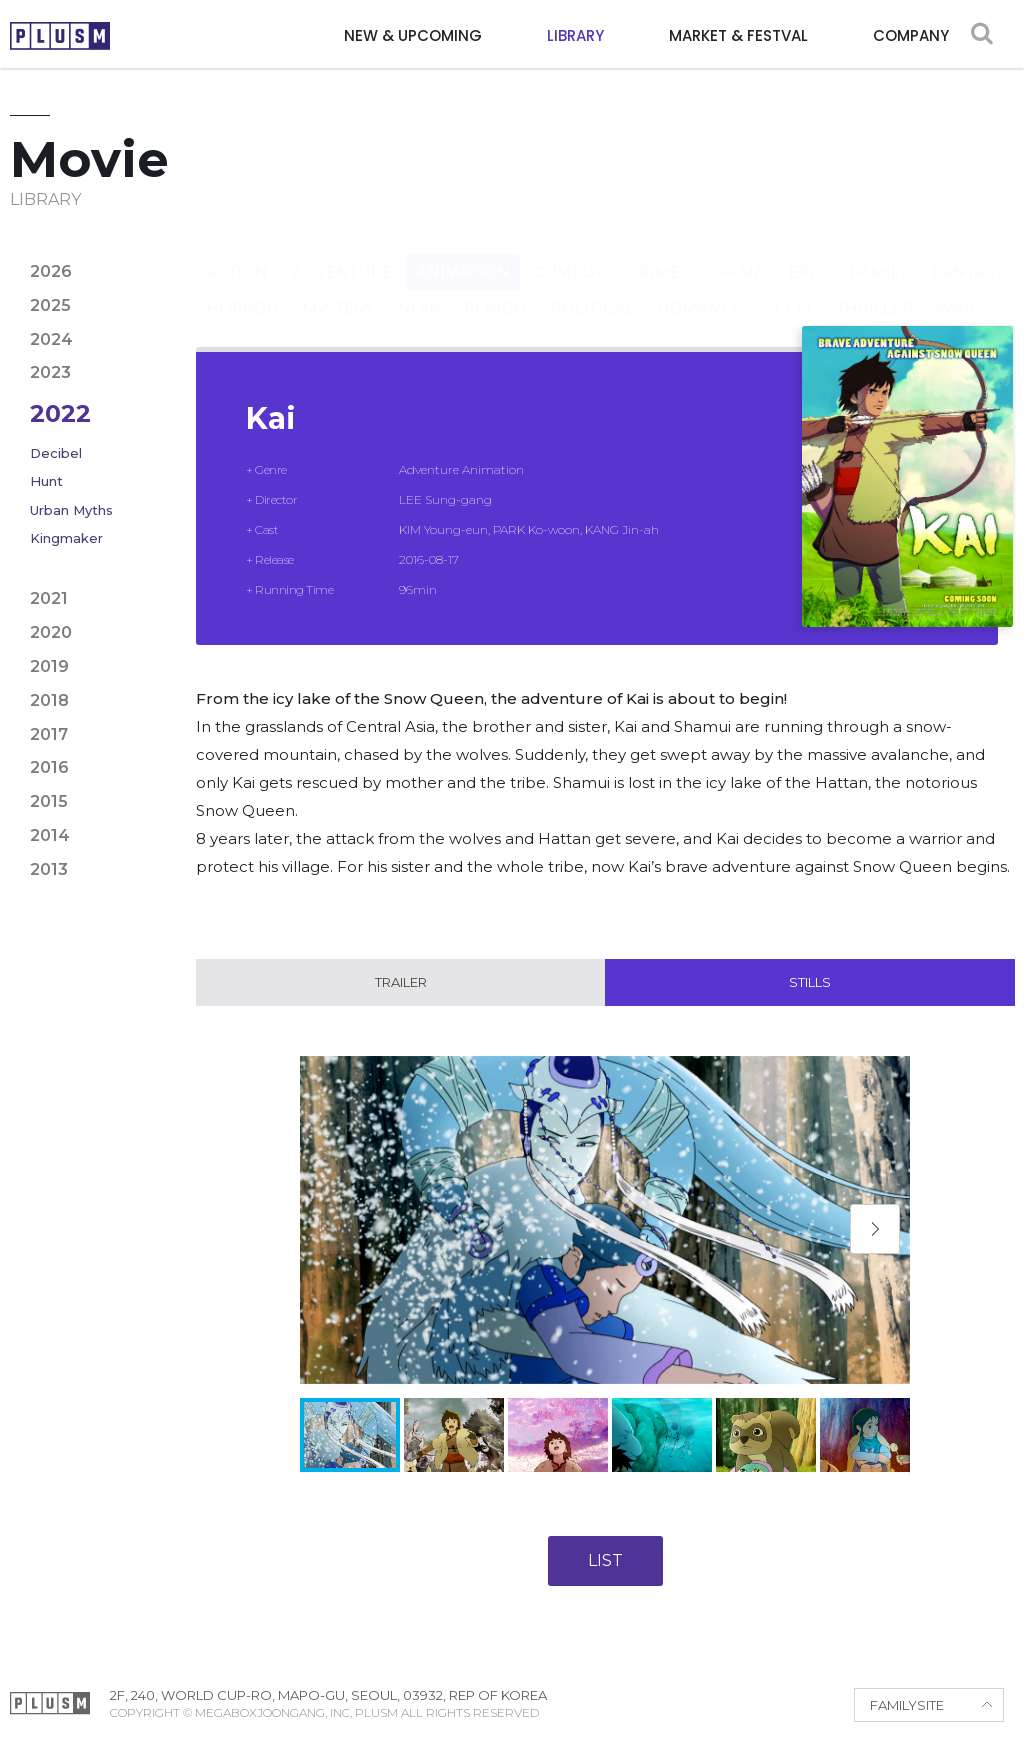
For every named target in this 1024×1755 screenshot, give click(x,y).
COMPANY (911, 35)
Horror (242, 288)
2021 (49, 598)
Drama (734, 252)
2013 (49, 869)
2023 (50, 372)
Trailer (401, 983)
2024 (51, 339)
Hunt (46, 481)
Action (237, 252)
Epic (807, 252)
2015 (49, 801)
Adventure (342, 252)
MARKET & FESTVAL (738, 35)
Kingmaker (66, 538)
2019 (49, 666)
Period (495, 288)
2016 (49, 767)
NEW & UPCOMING (413, 35)
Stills (810, 983)
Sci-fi (789, 288)
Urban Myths (71, 510)
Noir (419, 288)
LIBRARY (575, 35)
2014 (50, 835)
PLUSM (60, 36)
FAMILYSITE (907, 1706)
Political (592, 288)
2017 (49, 734)
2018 (49, 700)
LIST (605, 1561)
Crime (654, 252)
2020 (51, 632)
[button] (875, 1230)
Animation (463, 252)
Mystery (338, 288)
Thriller (874, 288)
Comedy (569, 252)
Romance (700, 288)
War (956, 288)
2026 (51, 271)
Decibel (56, 453)
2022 (60, 413)
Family (879, 252)
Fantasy (967, 252)
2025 (50, 305)
